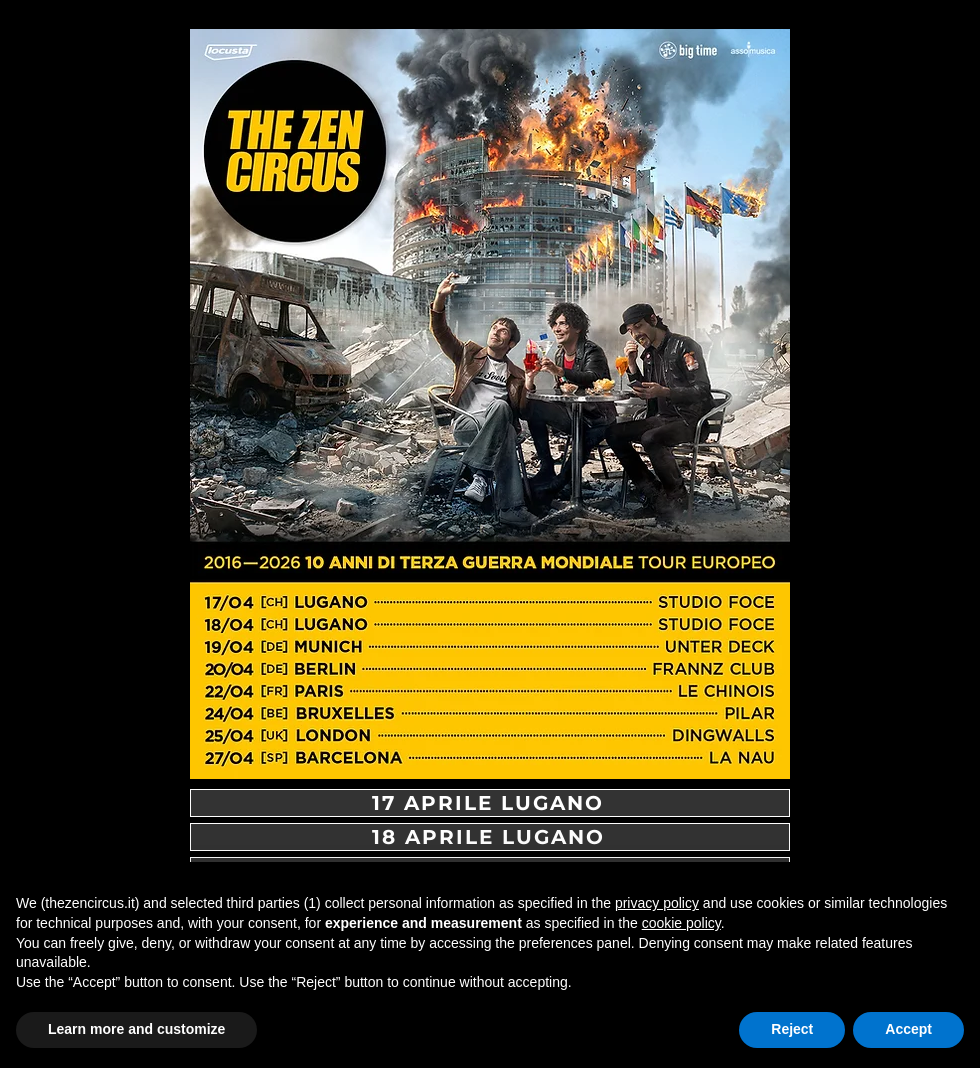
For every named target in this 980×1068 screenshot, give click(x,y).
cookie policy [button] (681, 923)
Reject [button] (792, 1029)
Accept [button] (908, 1029)
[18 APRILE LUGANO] (490, 837)
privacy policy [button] (657, 903)
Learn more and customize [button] (136, 1029)
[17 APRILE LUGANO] (490, 803)
